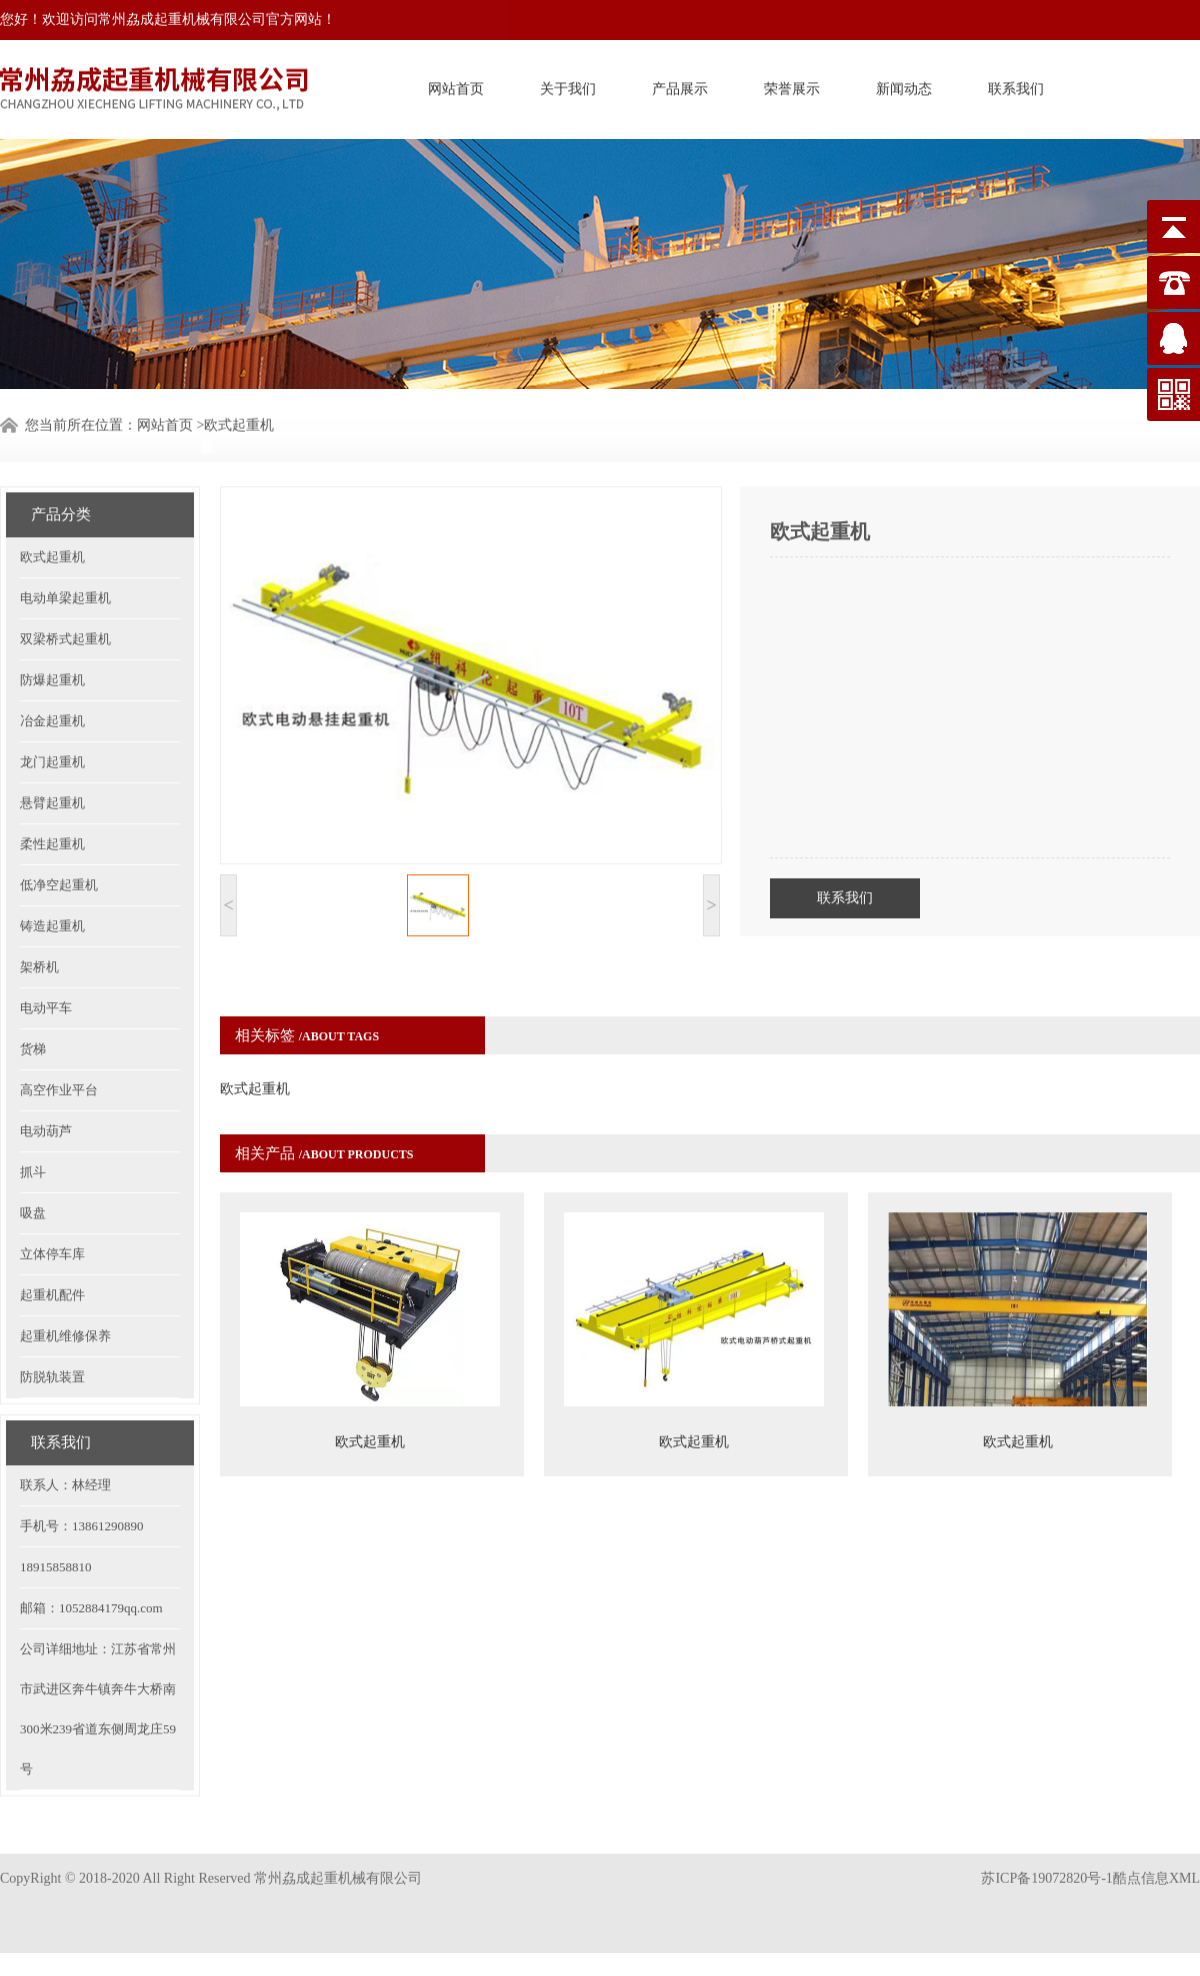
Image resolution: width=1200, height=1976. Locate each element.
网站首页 (456, 84)
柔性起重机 (52, 781)
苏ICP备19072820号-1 (1046, 1849)
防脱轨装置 (52, 1314)
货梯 (33, 986)
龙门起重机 (52, 699)
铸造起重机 (52, 863)
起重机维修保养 (65, 1273)
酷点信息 (1141, 1849)
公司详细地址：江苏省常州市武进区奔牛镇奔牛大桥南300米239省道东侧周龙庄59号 (98, 1646)
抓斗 (33, 1109)
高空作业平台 (59, 1027)
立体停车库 (52, 1191)
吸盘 (33, 1150)
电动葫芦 (46, 1068)
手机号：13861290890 (82, 1463)
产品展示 (680, 84)
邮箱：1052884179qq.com (91, 1545)
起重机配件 (52, 1232)
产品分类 (61, 452)
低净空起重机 (59, 822)
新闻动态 (904, 84)
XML (1184, 1849)
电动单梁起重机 (65, 535)
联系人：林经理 (65, 1422)
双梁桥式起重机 (65, 576)
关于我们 (568, 84)
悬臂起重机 (52, 740)
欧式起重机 (52, 494)
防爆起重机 (52, 617)
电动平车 (46, 945)
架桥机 (39, 904)
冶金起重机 (52, 658)
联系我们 (1016, 84)
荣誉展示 (792, 84)
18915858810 (56, 1504)
